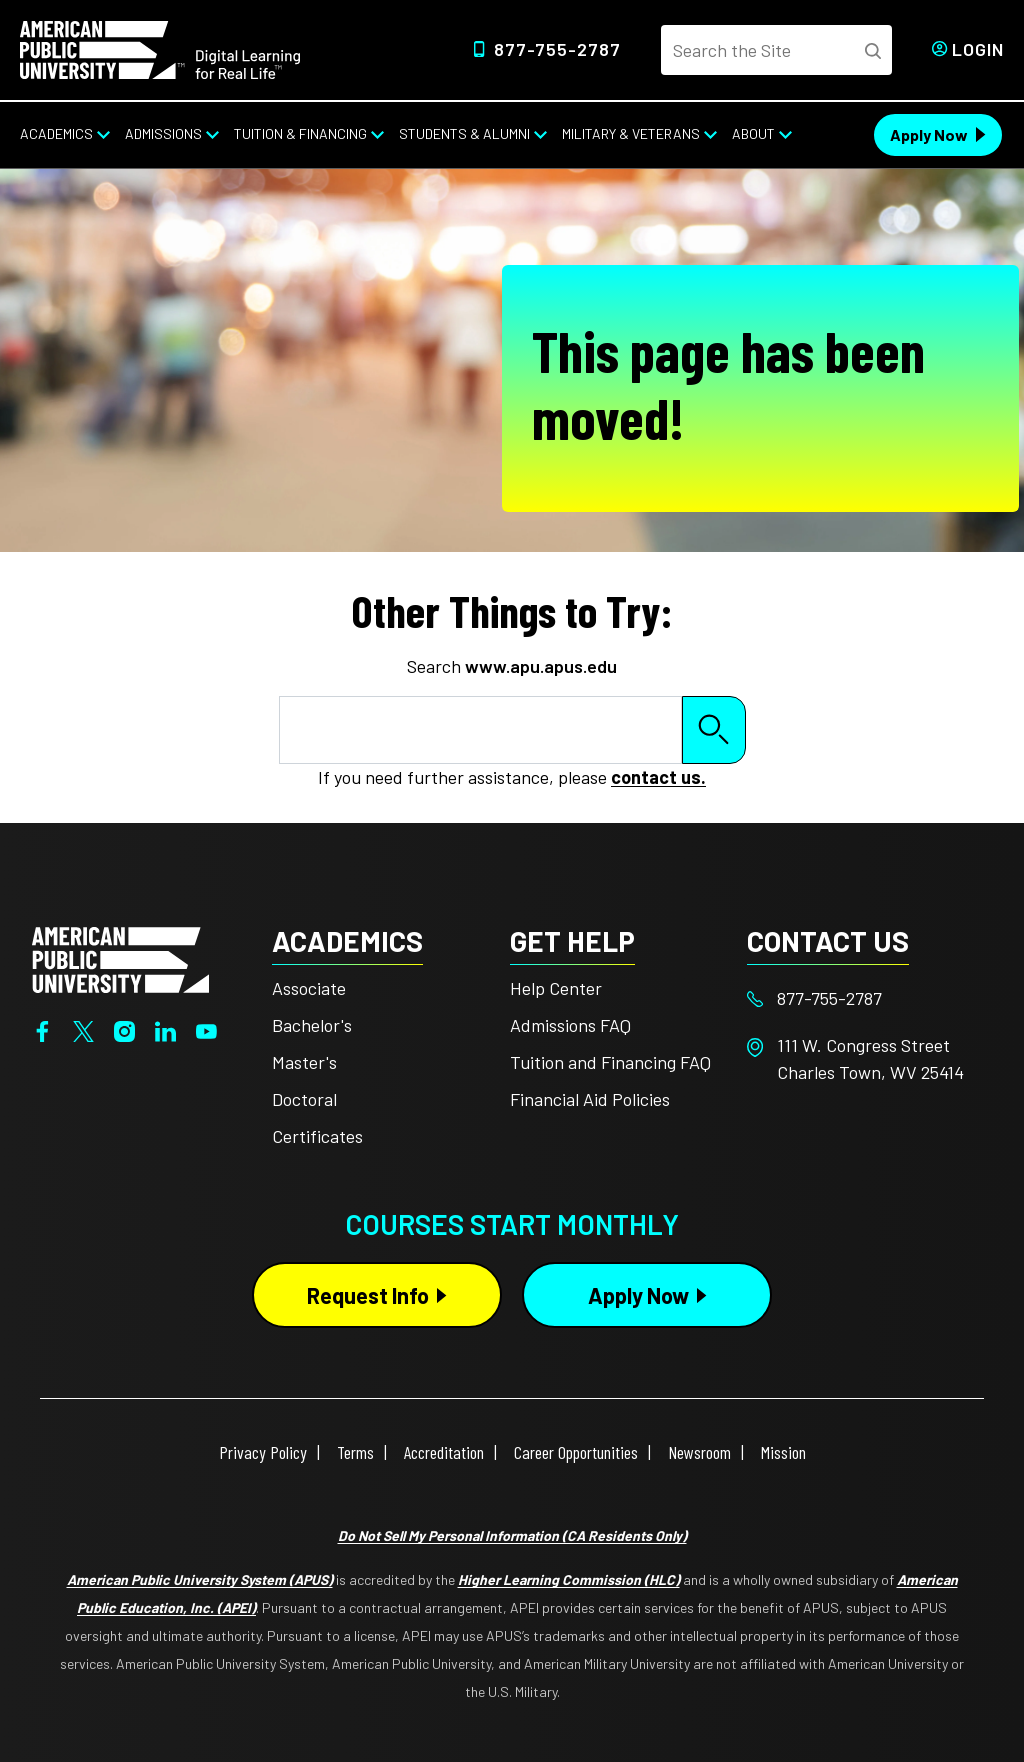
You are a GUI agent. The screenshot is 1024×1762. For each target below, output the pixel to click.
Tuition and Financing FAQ (610, 1062)
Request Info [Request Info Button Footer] (368, 1295)
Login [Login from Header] (978, 49)
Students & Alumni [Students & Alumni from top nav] (464, 133)
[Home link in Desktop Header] (160, 48)
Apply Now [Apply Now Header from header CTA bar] (929, 134)
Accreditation (444, 1452)
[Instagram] (124, 1030)
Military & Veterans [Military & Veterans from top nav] (631, 133)
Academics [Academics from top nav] (56, 133)
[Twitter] (83, 1030)
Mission (783, 1452)
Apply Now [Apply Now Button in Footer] (638, 1295)
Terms (355, 1452)
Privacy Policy (263, 1452)
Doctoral (304, 1099)
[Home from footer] (120, 957)
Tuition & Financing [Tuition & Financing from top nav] (300, 133)
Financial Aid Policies (590, 1099)
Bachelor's (312, 1025)
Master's (304, 1062)
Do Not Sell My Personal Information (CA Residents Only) (512, 1535)
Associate (309, 988)
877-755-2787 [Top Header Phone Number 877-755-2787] (557, 49)
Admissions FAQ (570, 1025)
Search (714, 729)
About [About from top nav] (753, 133)
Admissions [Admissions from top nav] (163, 133)
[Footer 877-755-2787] (866, 998)
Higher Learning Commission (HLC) (569, 1579)
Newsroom (699, 1452)
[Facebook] (42, 1030)
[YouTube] (206, 1030)
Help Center (556, 988)
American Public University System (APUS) (200, 1579)
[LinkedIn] (165, 1030)
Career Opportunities (576, 1452)
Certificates (317, 1136)
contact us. (658, 777)
